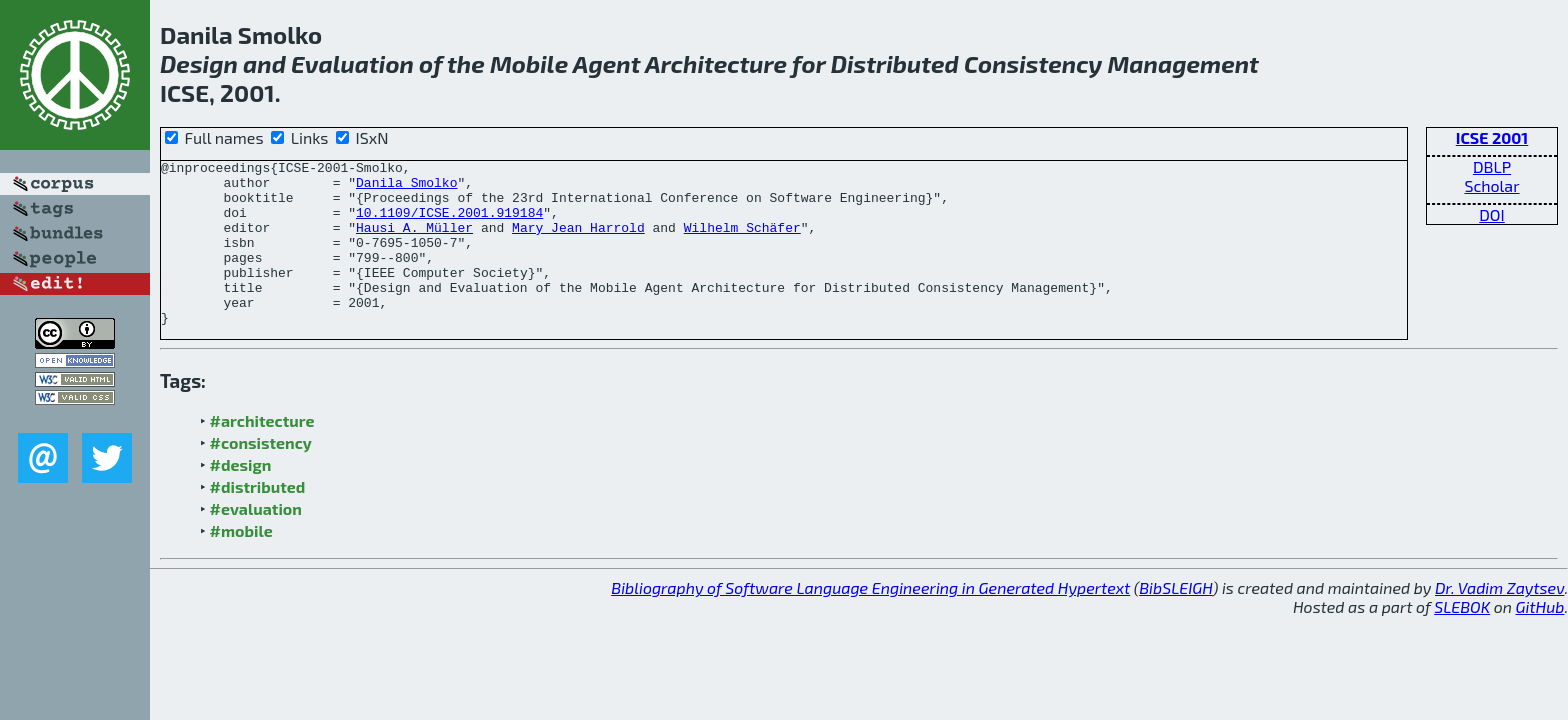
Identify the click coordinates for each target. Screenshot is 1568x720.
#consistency (261, 475)
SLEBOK (1462, 639)
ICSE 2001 (1492, 137)
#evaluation (256, 541)
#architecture (262, 453)
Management (1182, 63)
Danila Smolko (406, 188)
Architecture (716, 63)
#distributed (258, 519)
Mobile (529, 63)
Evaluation (352, 63)
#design (241, 497)
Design (199, 63)
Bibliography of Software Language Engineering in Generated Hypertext (870, 620)
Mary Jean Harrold (578, 242)
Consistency (1033, 63)
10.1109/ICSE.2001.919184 (449, 224)
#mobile (241, 563)
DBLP (1492, 166)
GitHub (1540, 639)
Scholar (1491, 185)
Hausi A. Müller (414, 242)
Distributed (895, 63)
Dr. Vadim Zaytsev (1499, 620)
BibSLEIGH (1175, 620)
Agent (607, 63)
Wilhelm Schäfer (742, 242)
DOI (1492, 214)
